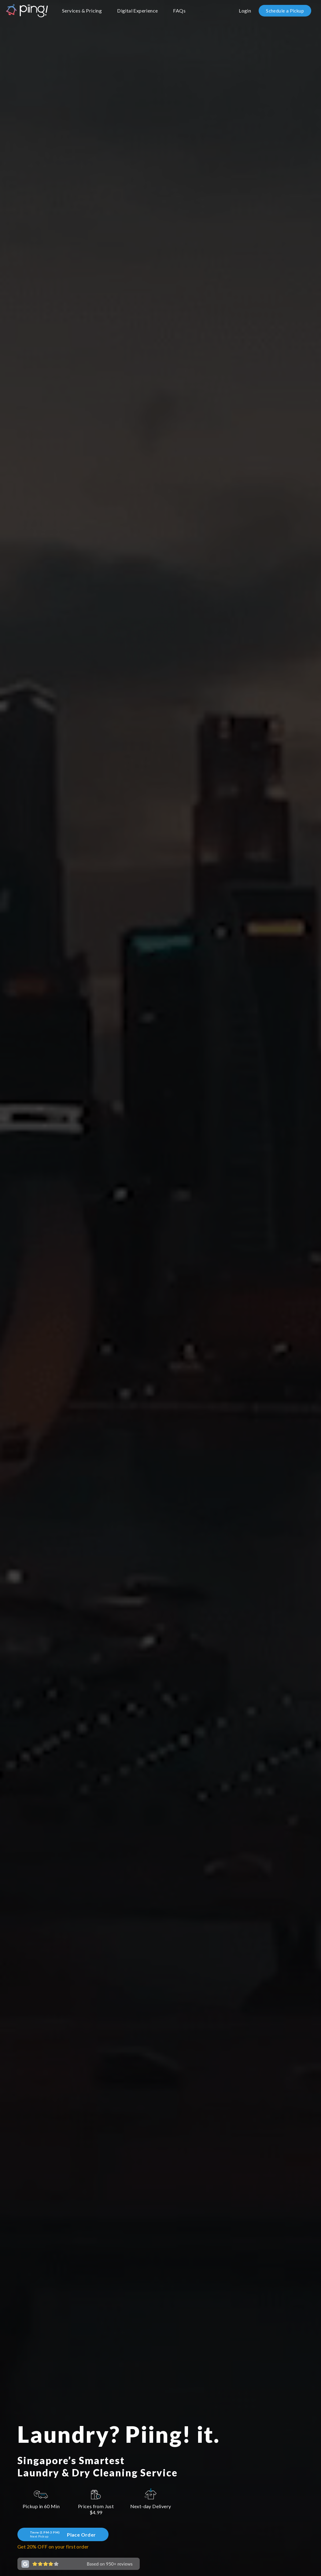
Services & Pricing (82, 10)
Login (245, 10)
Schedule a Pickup (285, 10)
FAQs (179, 10)
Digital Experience (137, 10)
